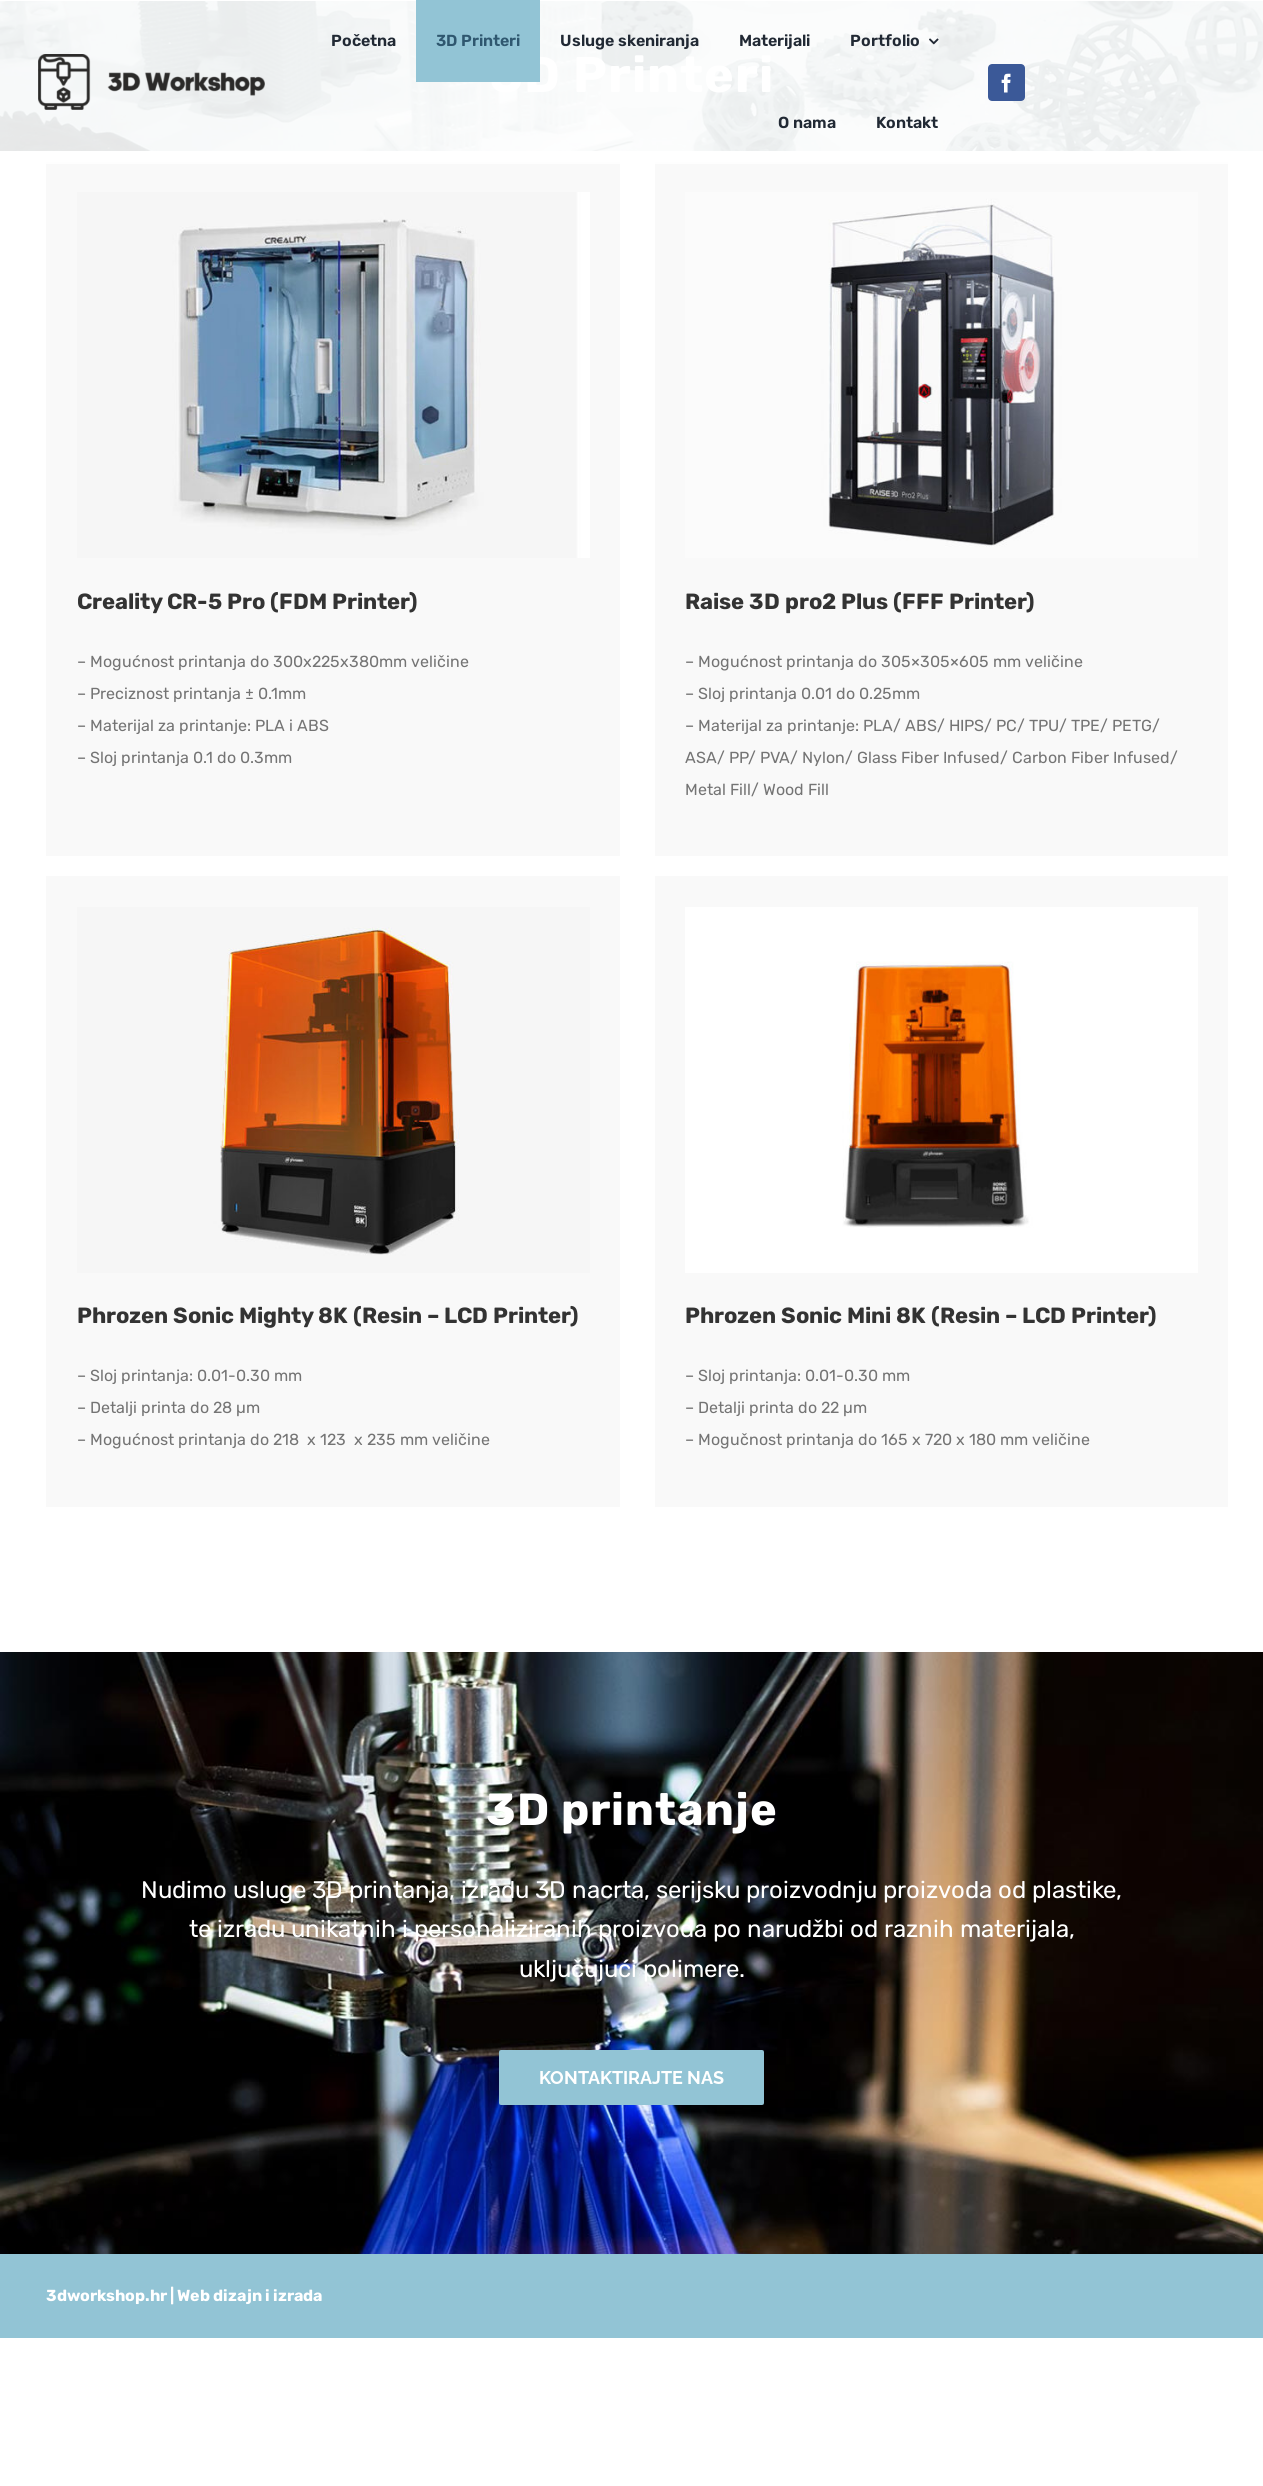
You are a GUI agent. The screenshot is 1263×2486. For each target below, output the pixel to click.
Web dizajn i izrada (249, 2295)
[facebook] (1006, 82)
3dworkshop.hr (106, 2295)
